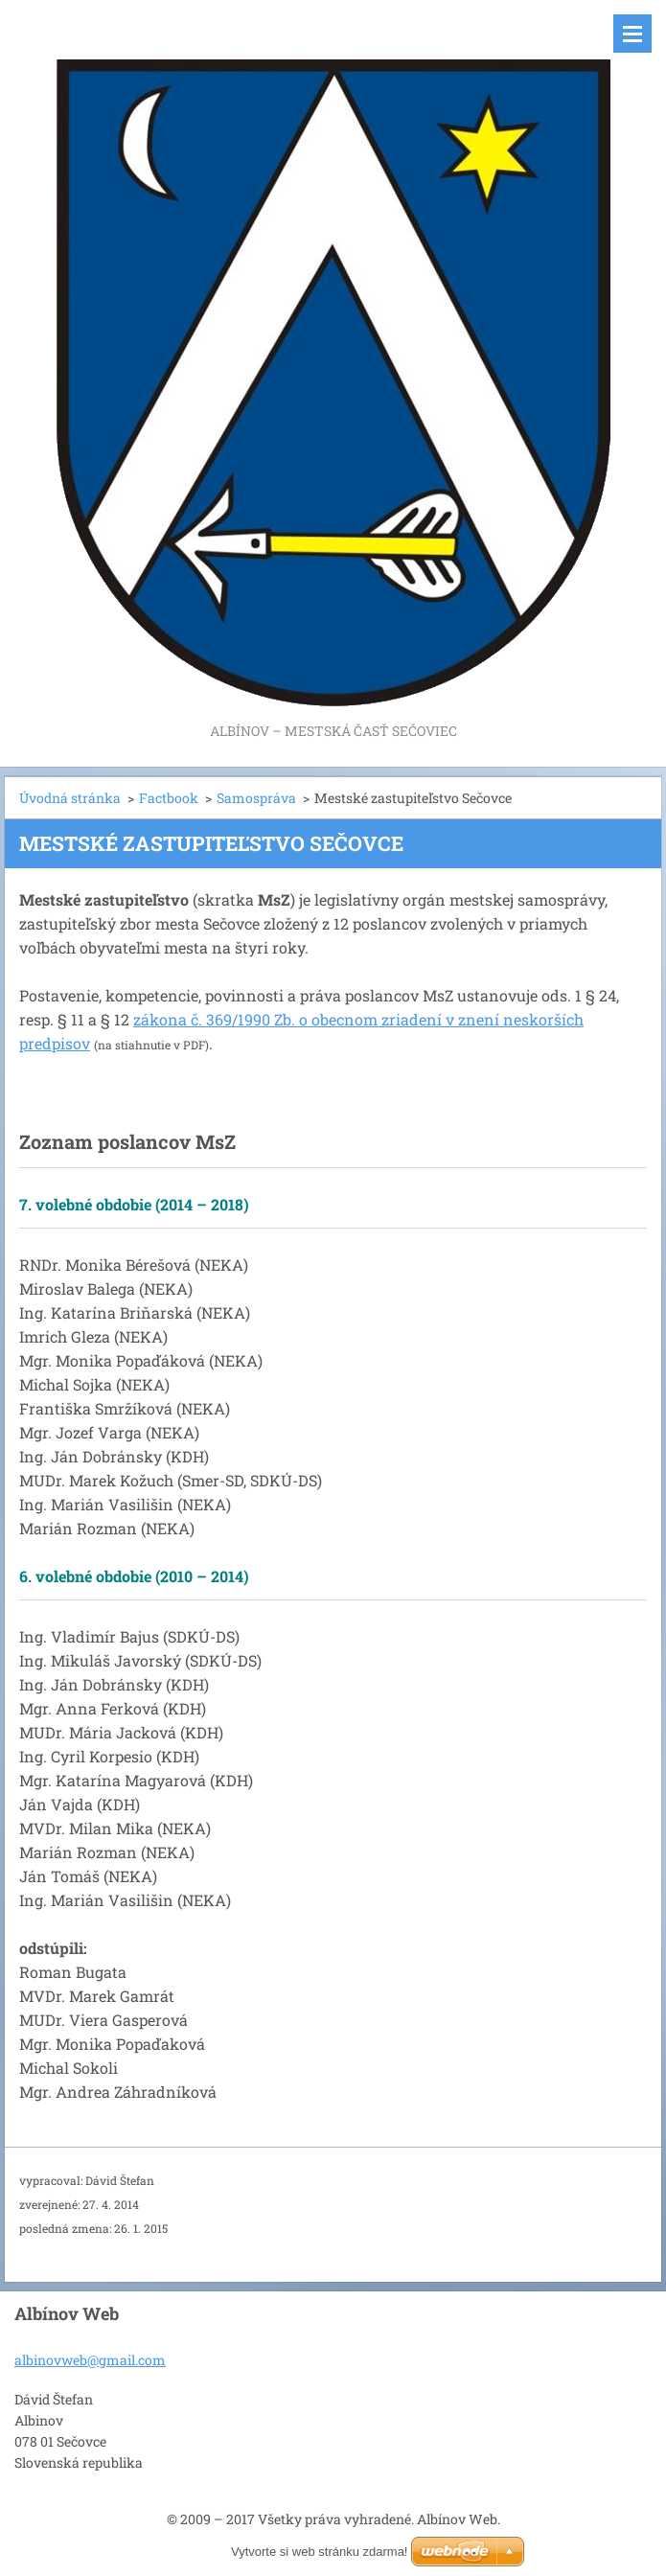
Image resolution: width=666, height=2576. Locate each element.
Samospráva (256, 798)
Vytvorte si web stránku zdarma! (319, 2551)
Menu (632, 33)
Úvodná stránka (70, 798)
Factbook (168, 798)
